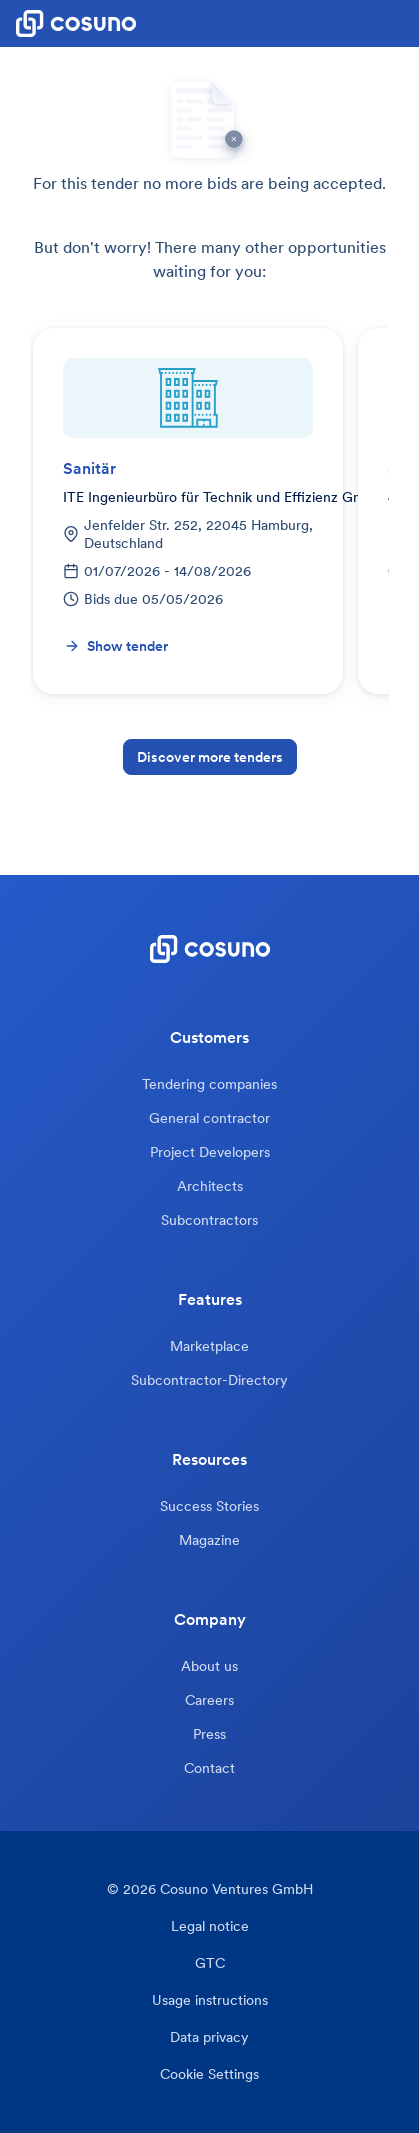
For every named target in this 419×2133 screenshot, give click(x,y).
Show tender (116, 646)
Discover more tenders (210, 757)
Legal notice (210, 1926)
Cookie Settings (209, 2074)
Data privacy (209, 2037)
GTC (210, 1963)
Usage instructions (210, 2000)
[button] (403, 24)
